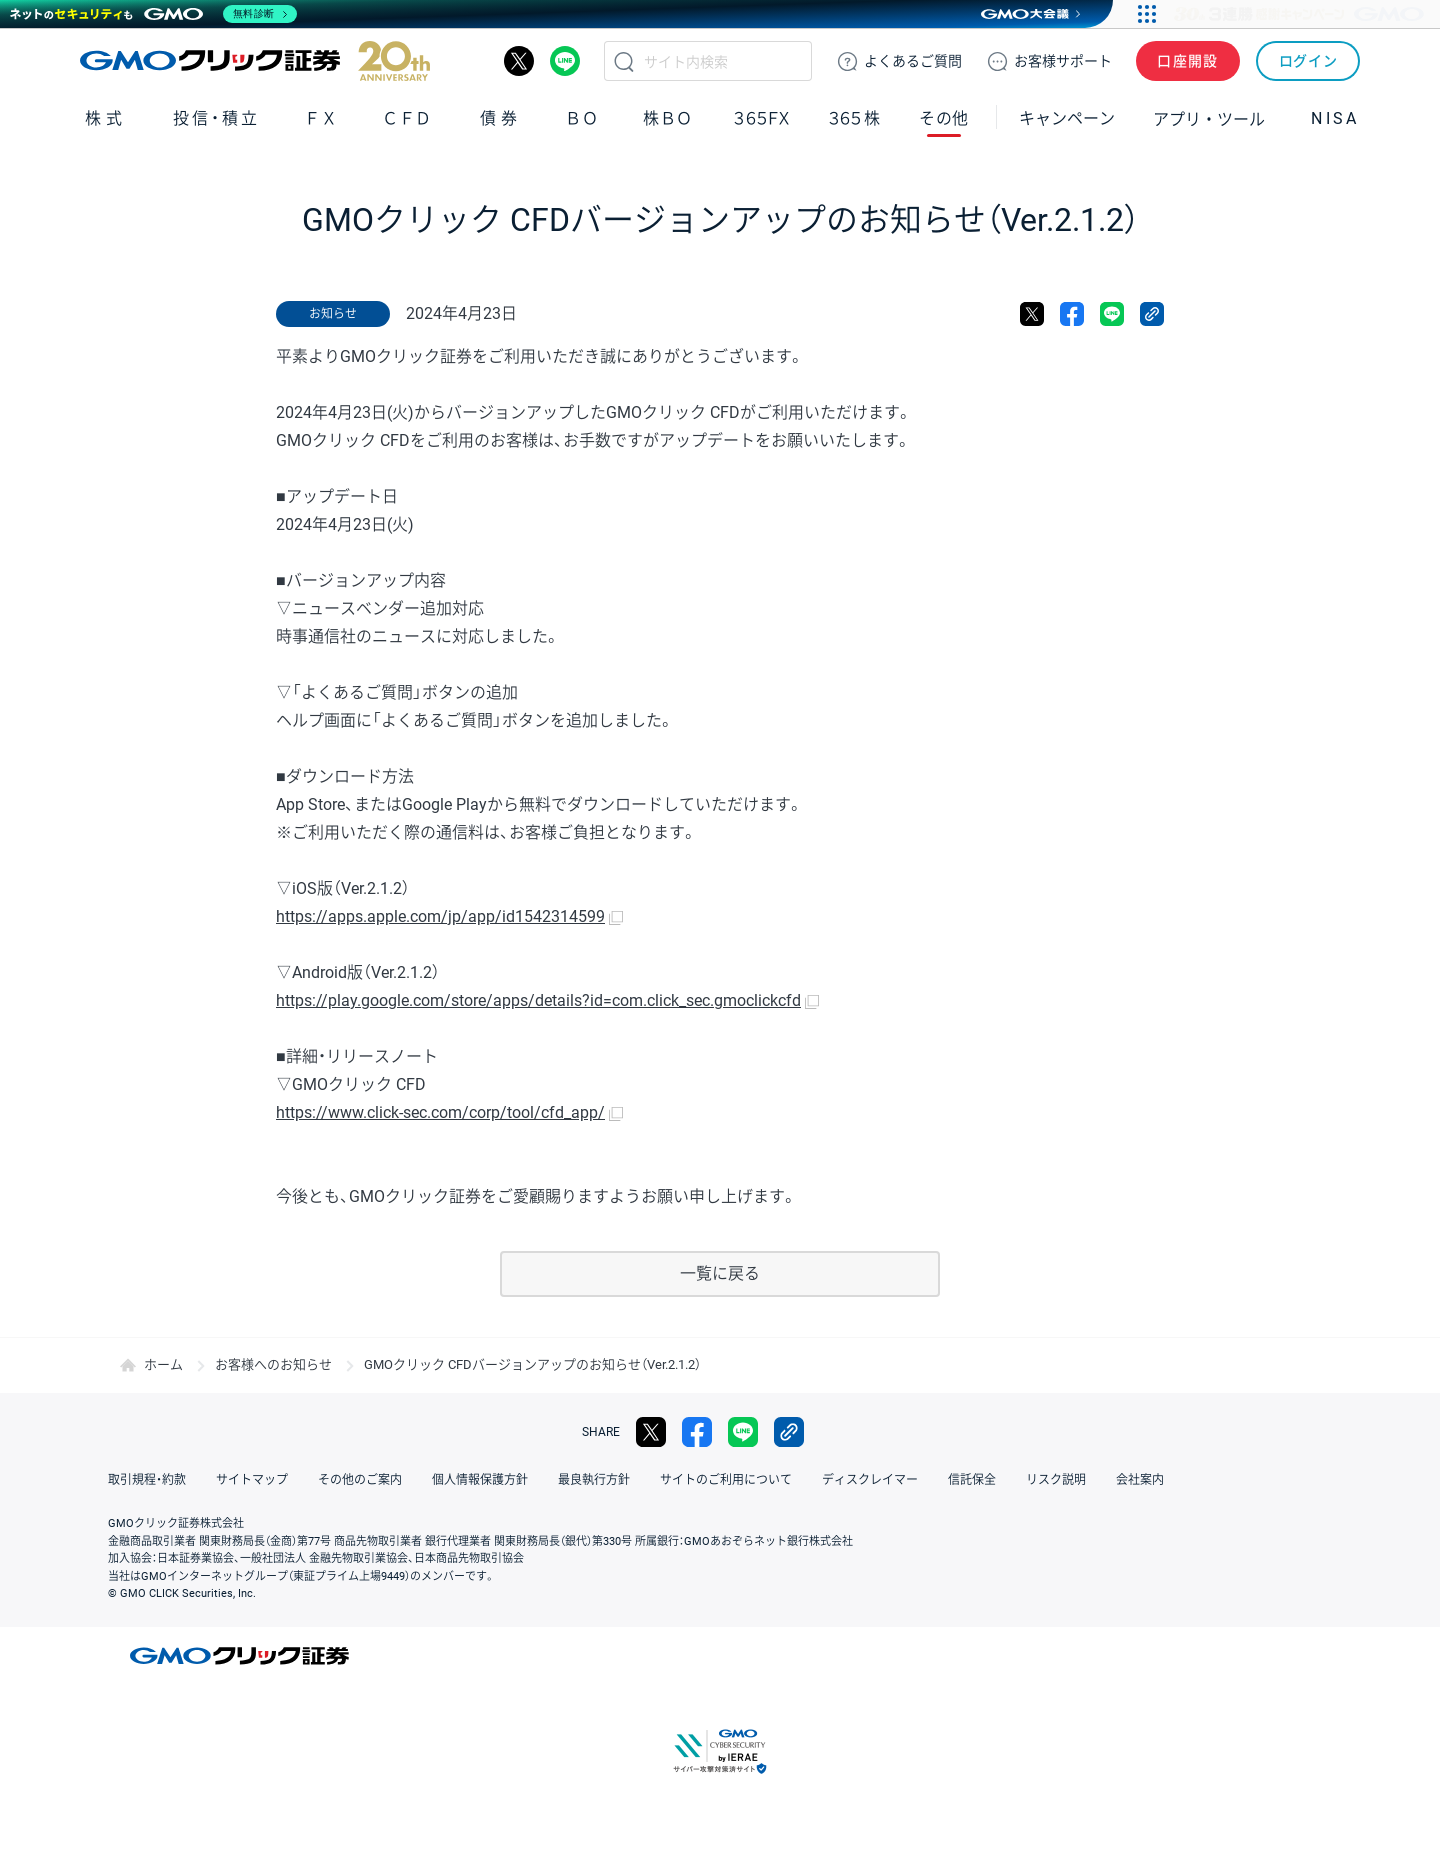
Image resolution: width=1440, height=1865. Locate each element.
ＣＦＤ (407, 118)
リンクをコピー (1152, 314)
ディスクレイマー (870, 1480)
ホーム (163, 1364)
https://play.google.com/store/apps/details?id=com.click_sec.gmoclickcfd (538, 1000)
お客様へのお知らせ (273, 1364)
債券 (501, 118)
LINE (565, 61)
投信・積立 (217, 118)
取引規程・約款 (147, 1480)
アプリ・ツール (1209, 118)
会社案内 (1140, 1480)
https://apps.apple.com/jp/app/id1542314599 (440, 916)
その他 (944, 118)
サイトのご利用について (726, 1480)
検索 (624, 61)
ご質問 (913, 61)
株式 (106, 118)
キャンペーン (1067, 118)
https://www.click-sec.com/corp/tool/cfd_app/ (440, 1112)
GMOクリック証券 (255, 61)
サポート (1063, 61)
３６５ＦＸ (761, 118)
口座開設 (1188, 61)
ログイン (1308, 61)
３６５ (855, 118)
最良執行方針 (594, 1480)
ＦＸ (321, 118)
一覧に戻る (720, 1273)
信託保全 (972, 1480)
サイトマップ (252, 1480)
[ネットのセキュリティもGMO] (153, 14)
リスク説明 (1056, 1480)
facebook (1072, 314)
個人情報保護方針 (480, 1480)
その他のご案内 (360, 1480)
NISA (1335, 118)
